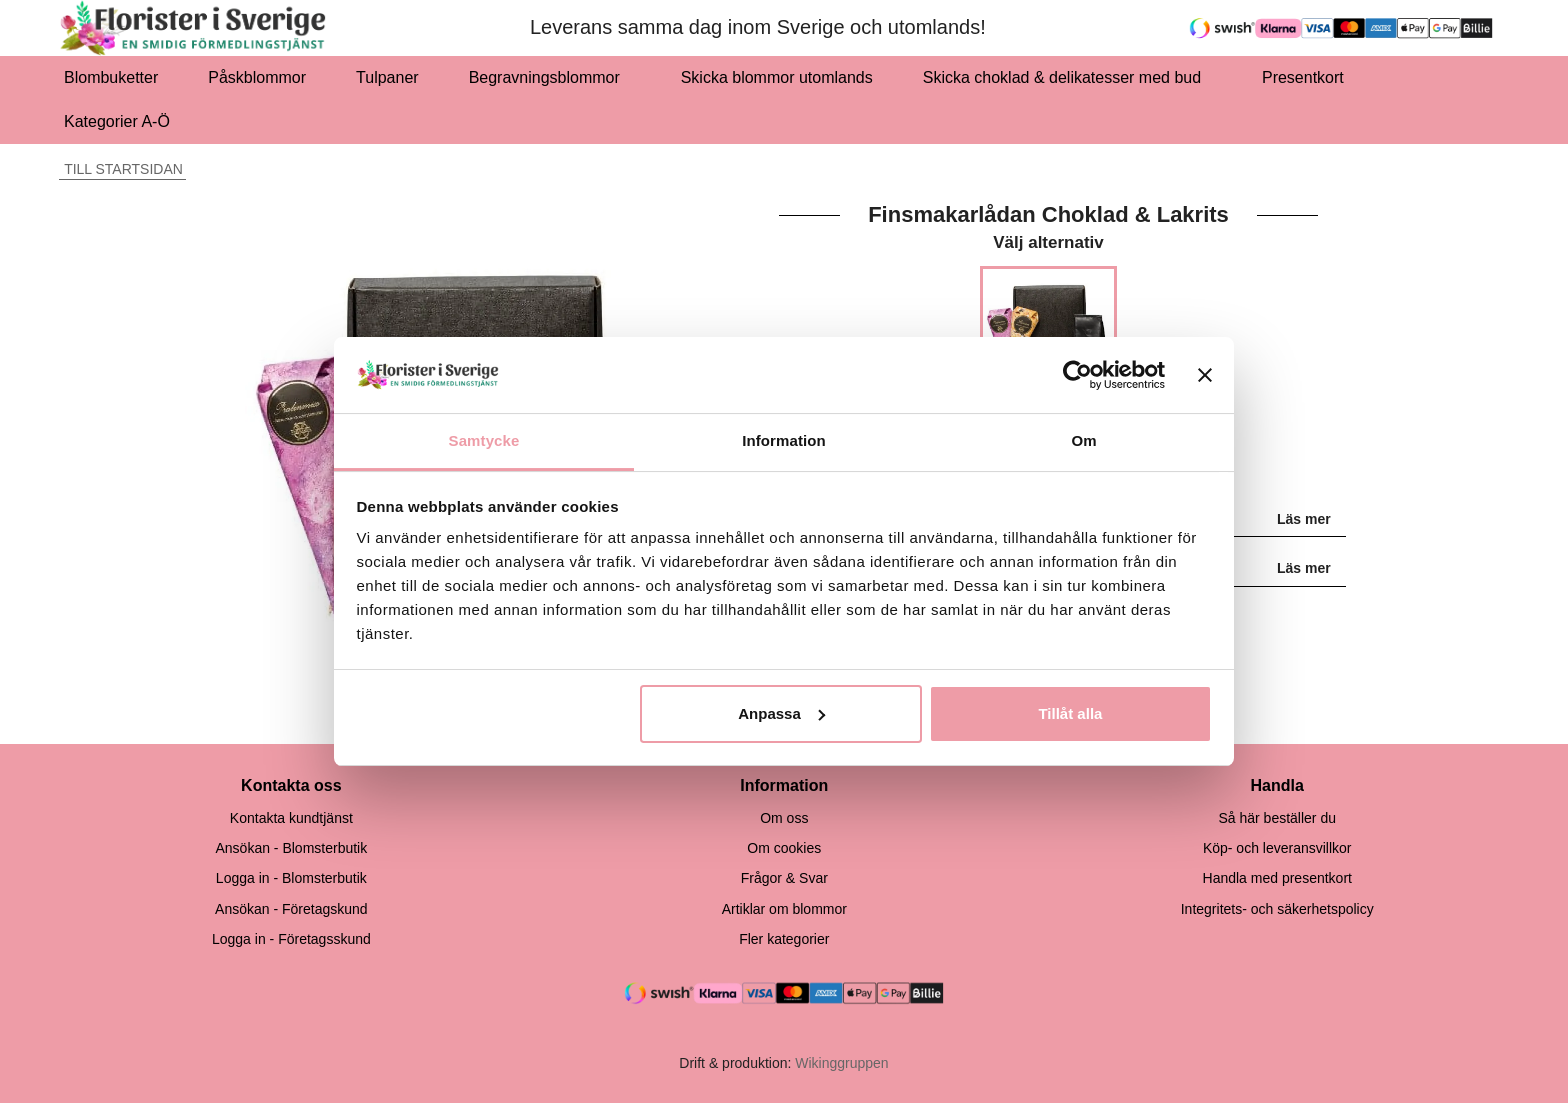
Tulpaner (387, 77)
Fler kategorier (784, 939)
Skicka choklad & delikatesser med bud (1067, 77)
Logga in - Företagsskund (291, 939)
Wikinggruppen (841, 1063)
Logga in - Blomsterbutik (291, 878)
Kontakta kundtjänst (291, 818)
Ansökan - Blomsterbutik (291, 848)
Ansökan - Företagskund (291, 909)
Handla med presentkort (1277, 878)
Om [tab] (1083, 440)
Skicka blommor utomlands (777, 77)
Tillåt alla (1070, 713)
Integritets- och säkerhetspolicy (1277, 909)
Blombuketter (111, 77)
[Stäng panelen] (1205, 375)
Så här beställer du (1277, 818)
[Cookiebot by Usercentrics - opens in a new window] (1077, 375)
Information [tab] (784, 440)
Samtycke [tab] (484, 440)
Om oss (784, 818)
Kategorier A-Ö (122, 121)
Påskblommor (257, 77)
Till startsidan (121, 169)
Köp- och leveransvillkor (1277, 848)
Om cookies (784, 848)
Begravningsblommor (550, 77)
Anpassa (781, 713)
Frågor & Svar (784, 878)
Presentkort (1303, 77)
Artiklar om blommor (784, 909)
